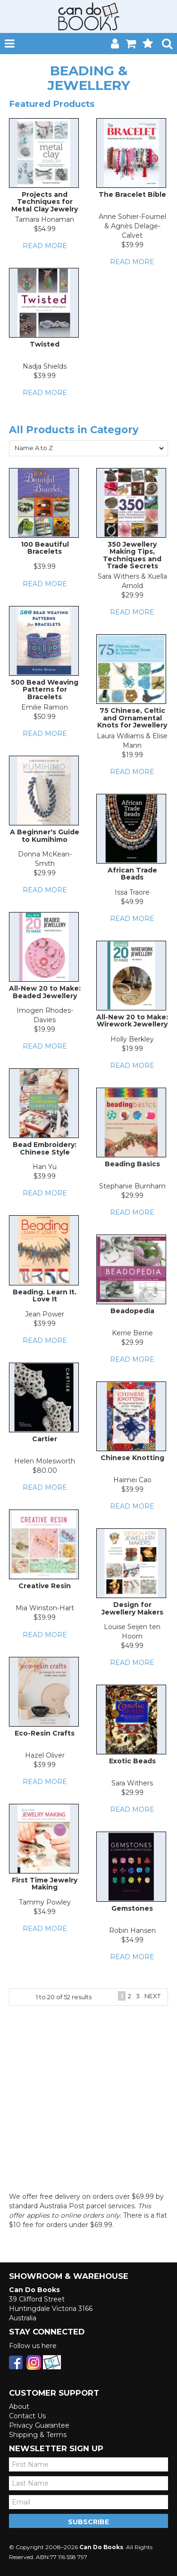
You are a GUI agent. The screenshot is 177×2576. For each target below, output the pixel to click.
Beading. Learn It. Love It (44, 1295)
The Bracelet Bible (132, 194)
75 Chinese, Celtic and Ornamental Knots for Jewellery (132, 717)
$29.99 (132, 595)
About (19, 2406)
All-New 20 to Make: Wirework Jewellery (132, 1020)
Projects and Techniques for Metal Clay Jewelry (44, 201)
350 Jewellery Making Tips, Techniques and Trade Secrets (132, 555)
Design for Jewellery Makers (132, 1608)
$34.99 (45, 1911)
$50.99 (45, 716)
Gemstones (132, 1908)
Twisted (44, 344)
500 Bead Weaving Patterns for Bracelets (44, 689)
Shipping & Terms (38, 2435)
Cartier (44, 1439)
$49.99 (132, 901)
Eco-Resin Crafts (45, 1733)
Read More (45, 246)
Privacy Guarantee (39, 2425)
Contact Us (27, 2416)
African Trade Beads (132, 873)
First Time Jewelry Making (44, 1883)
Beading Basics (132, 1164)
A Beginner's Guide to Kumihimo (44, 835)
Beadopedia (132, 1311)
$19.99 (132, 755)
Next (152, 1996)
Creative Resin (44, 1586)
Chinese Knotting (132, 1458)
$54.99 (45, 229)
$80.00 (45, 1470)
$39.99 (132, 245)
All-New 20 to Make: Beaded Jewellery (45, 992)
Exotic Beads (132, 1761)
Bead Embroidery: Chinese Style (44, 1148)
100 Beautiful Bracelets (45, 548)
